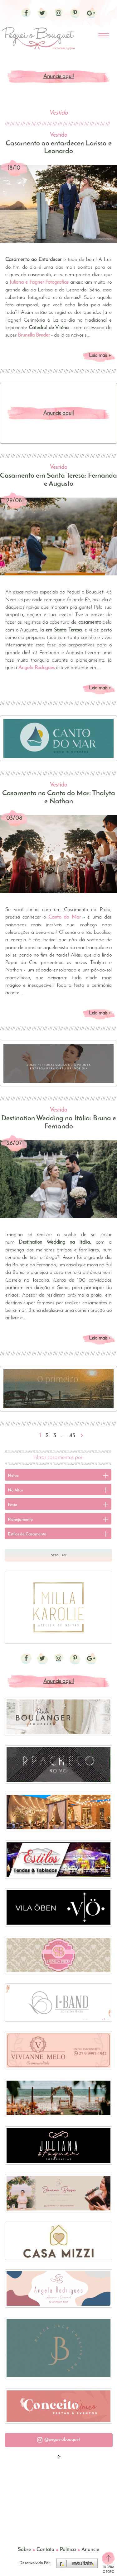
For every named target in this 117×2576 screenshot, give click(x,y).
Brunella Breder (34, 335)
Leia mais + (100, 355)
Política (68, 2549)
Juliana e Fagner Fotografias (39, 282)
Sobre (24, 2549)
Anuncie (90, 2549)
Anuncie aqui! (58, 77)
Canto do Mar (64, 917)
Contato (45, 2549)
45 (72, 1436)
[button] (59, 2440)
